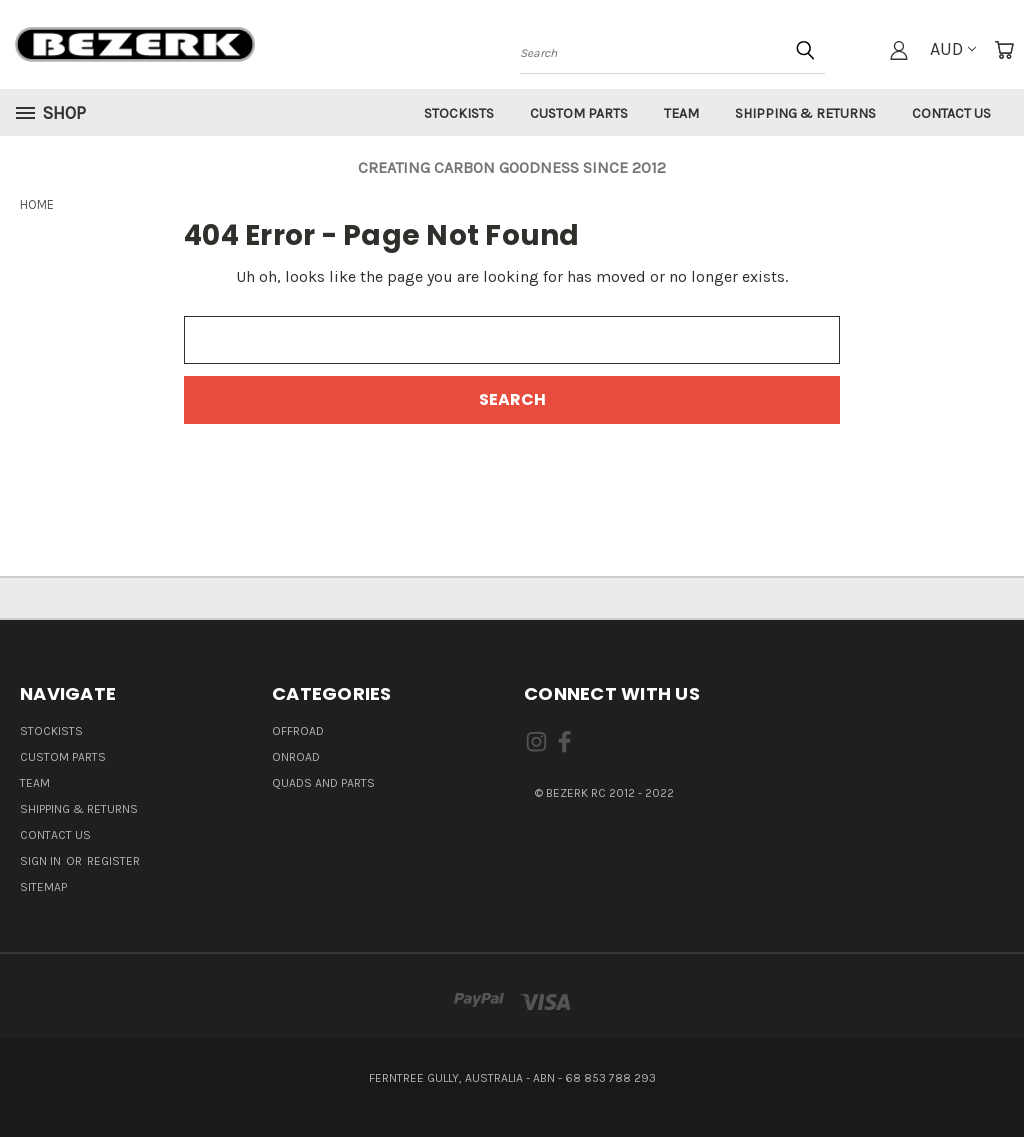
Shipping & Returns (805, 113)
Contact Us (951, 113)
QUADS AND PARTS (323, 783)
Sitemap (43, 887)
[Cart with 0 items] (1004, 50)
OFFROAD (298, 731)
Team (681, 113)
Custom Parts (579, 113)
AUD (953, 49)
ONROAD (296, 757)
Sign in (42, 861)
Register (113, 861)
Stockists (459, 113)
